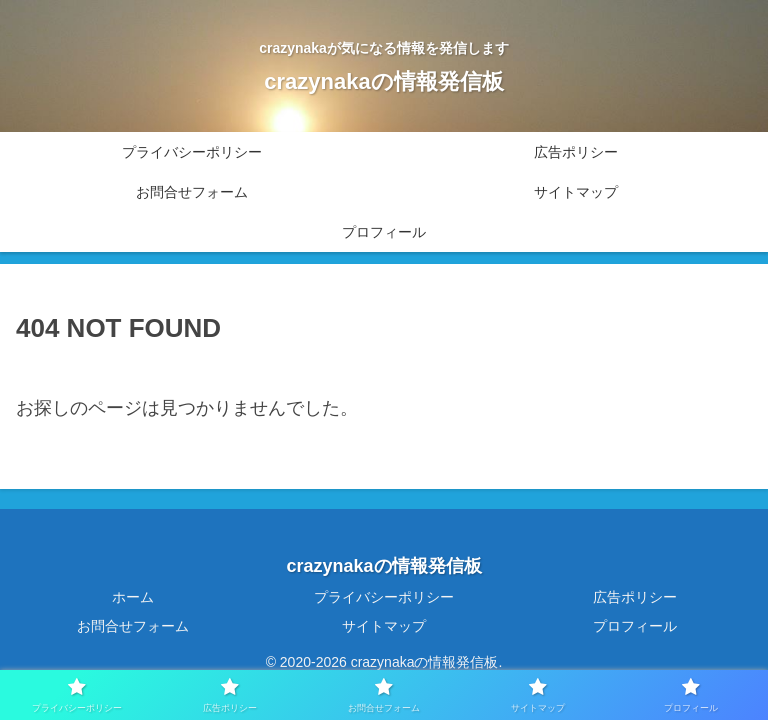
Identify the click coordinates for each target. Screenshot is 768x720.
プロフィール (635, 626)
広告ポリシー (635, 597)
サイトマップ (384, 626)
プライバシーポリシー (384, 597)
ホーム (133, 597)
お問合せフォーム (133, 626)
